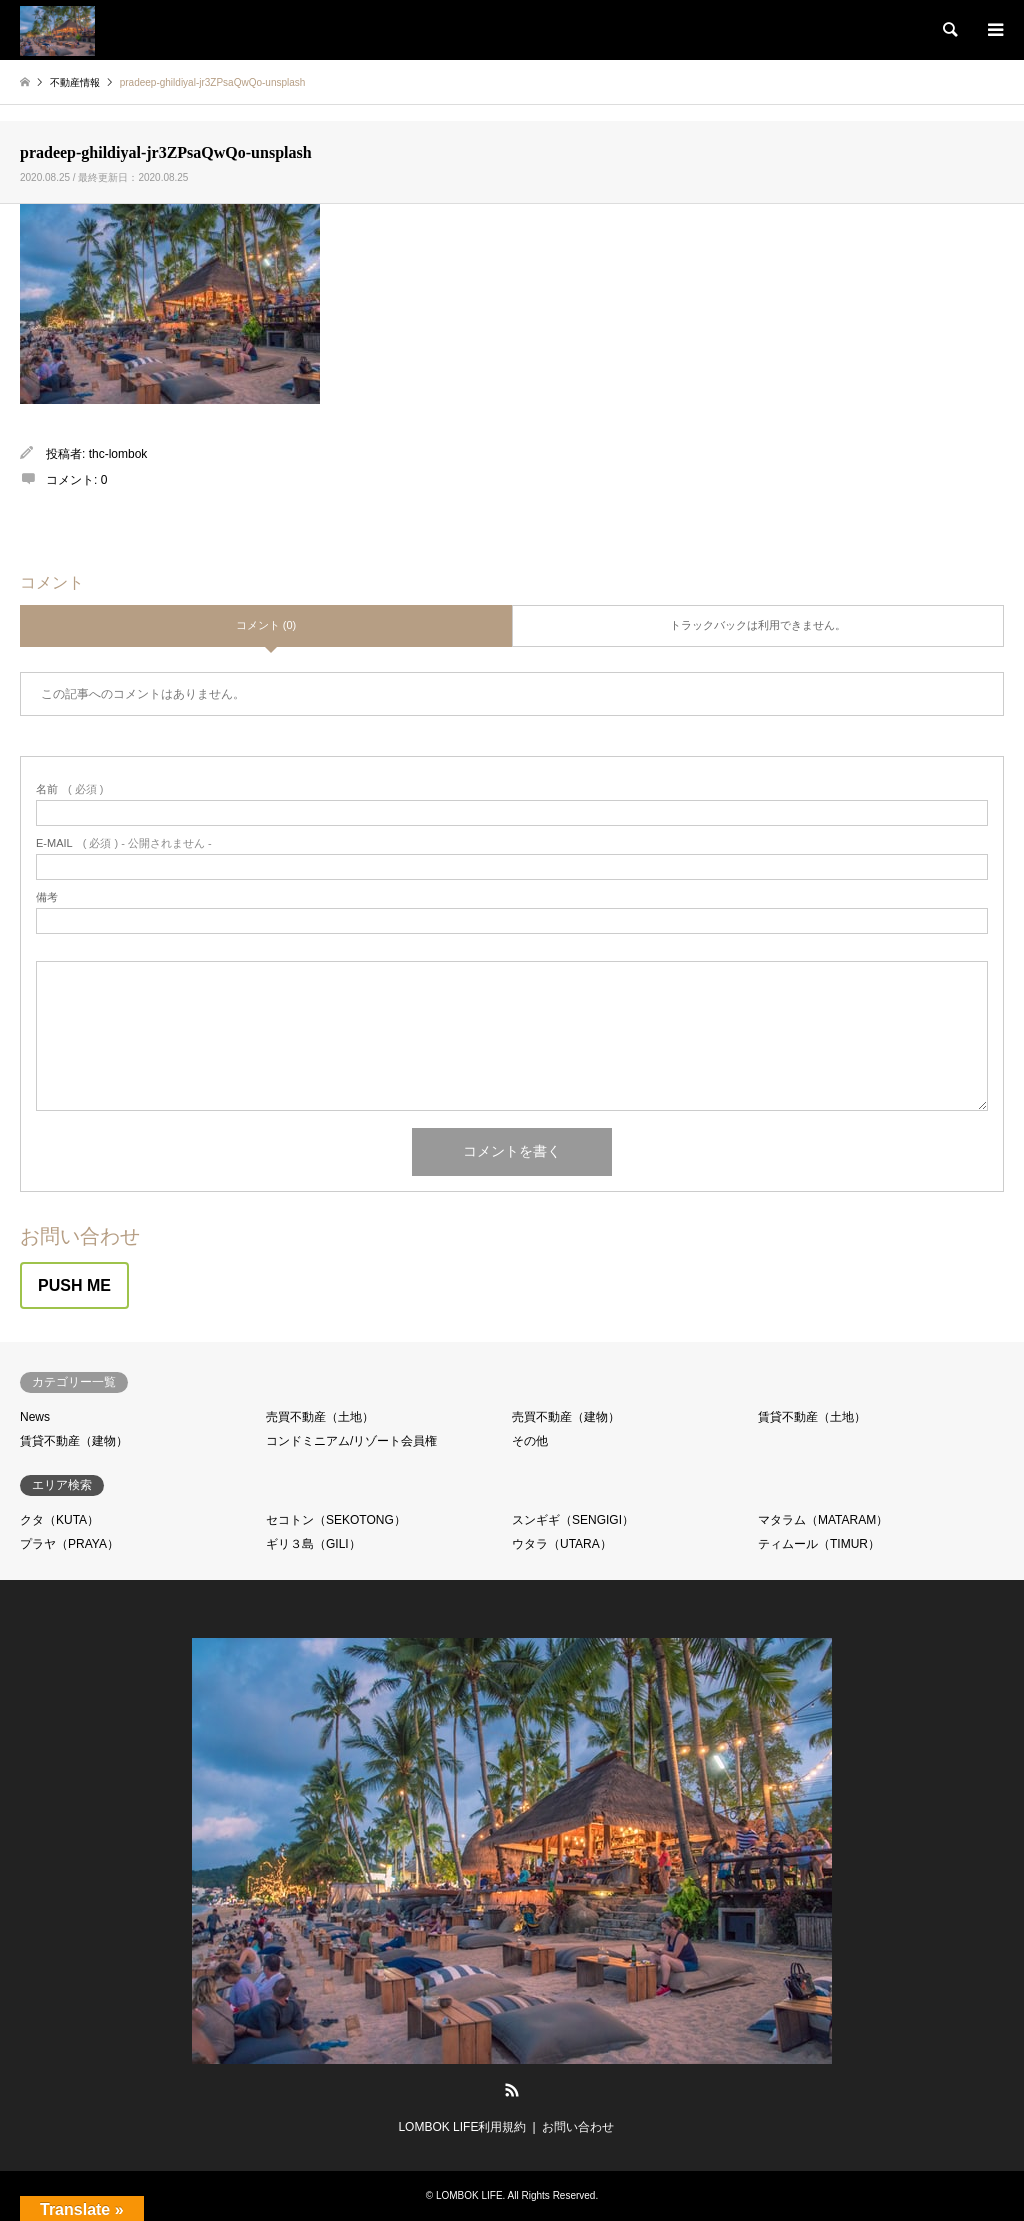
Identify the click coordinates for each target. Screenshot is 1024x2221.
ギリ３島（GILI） (313, 1544)
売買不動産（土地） (320, 1417)
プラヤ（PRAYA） (69, 1544)
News (35, 1417)
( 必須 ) (69, 789)
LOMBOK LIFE (469, 2195)
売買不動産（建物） (566, 1417)
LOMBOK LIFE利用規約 (462, 2127)
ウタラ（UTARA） (562, 1544)
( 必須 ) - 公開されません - (124, 843)
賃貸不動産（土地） (812, 1417)
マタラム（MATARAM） (823, 1520)
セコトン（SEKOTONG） (336, 1520)
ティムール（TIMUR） (819, 1544)
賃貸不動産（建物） (74, 1441)
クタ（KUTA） (59, 1520)
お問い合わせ (578, 2127)
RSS (512, 2090)
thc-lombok (118, 454)
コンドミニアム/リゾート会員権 (351, 1441)
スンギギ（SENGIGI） (573, 1520)
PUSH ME (74, 1285)
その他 (530, 1441)
